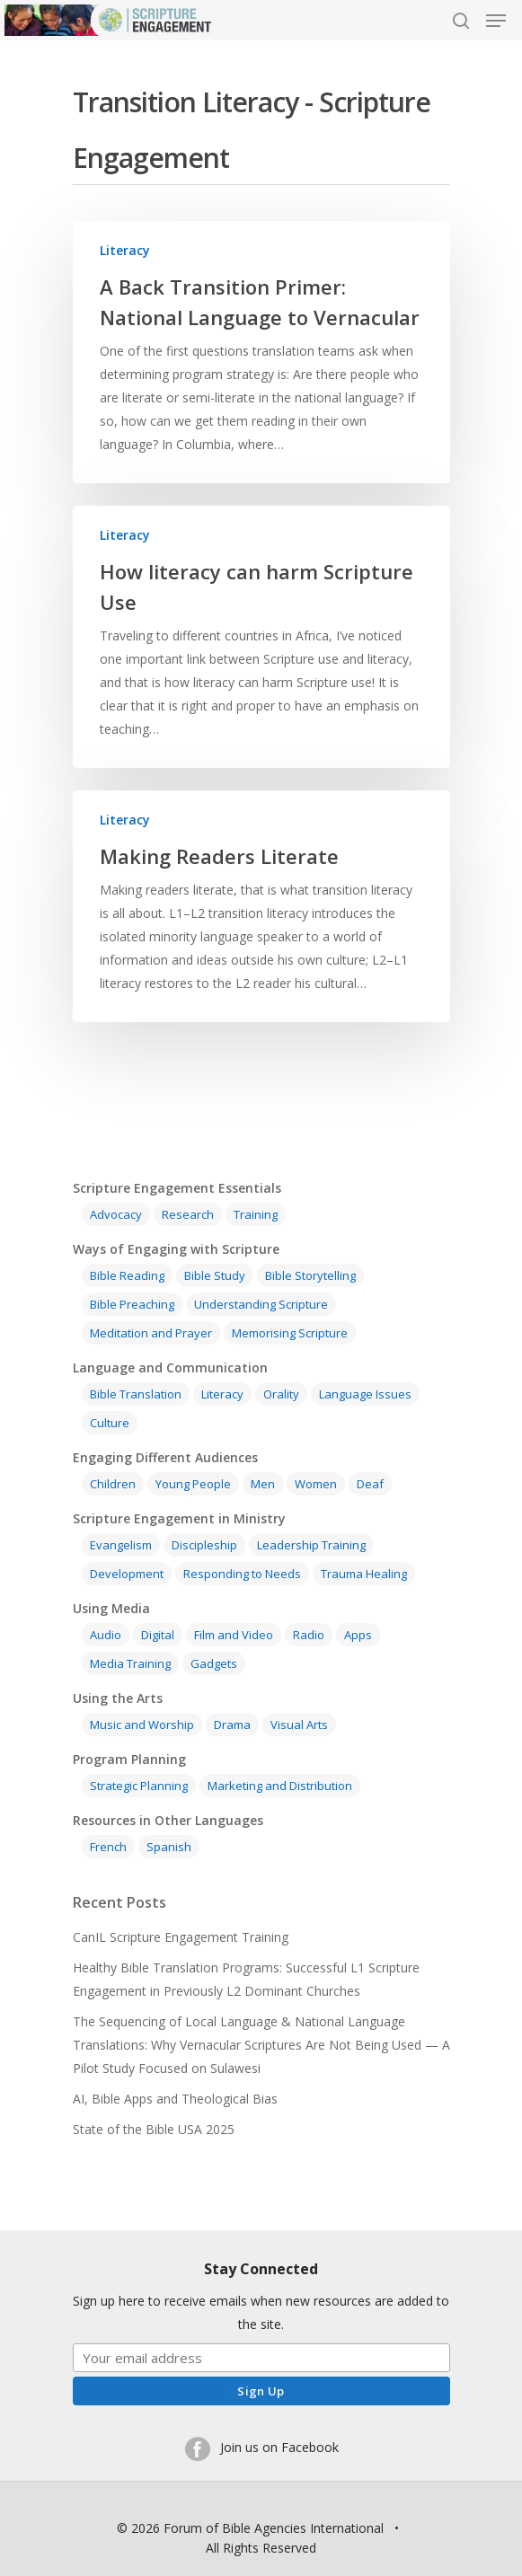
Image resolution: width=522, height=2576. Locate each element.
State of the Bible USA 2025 (153, 2129)
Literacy (125, 250)
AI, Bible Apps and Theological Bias (175, 2098)
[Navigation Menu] (496, 21)
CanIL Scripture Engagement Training (180, 1936)
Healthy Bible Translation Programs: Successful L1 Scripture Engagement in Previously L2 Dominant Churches (246, 1979)
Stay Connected (261, 2269)
